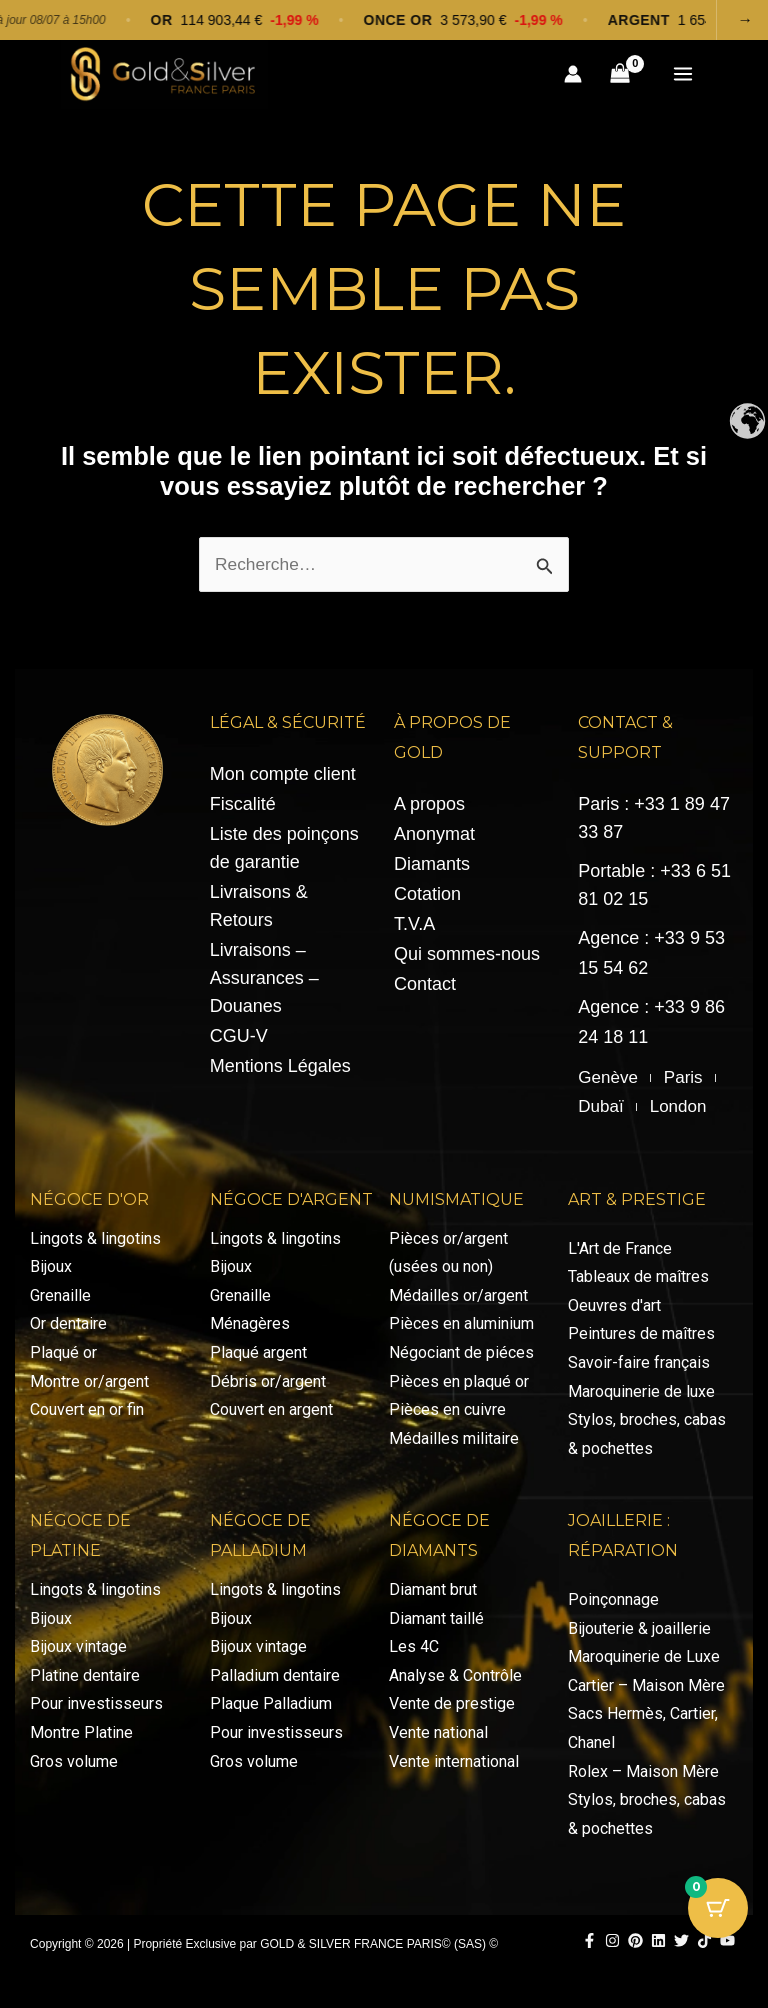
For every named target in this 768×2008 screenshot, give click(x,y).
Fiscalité (243, 816)
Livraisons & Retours (259, 918)
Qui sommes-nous (467, 966)
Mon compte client (283, 786)
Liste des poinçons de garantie (284, 860)
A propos (429, 816)
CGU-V (239, 1048)
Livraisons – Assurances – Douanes (264, 990)
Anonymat (434, 846)
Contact (425, 996)
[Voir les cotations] (384, 20)
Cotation (427, 906)
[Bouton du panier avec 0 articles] (718, 1908)
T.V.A (414, 936)
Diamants (432, 876)
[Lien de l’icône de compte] (572, 80)
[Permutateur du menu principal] (682, 79)
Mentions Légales (280, 1078)
